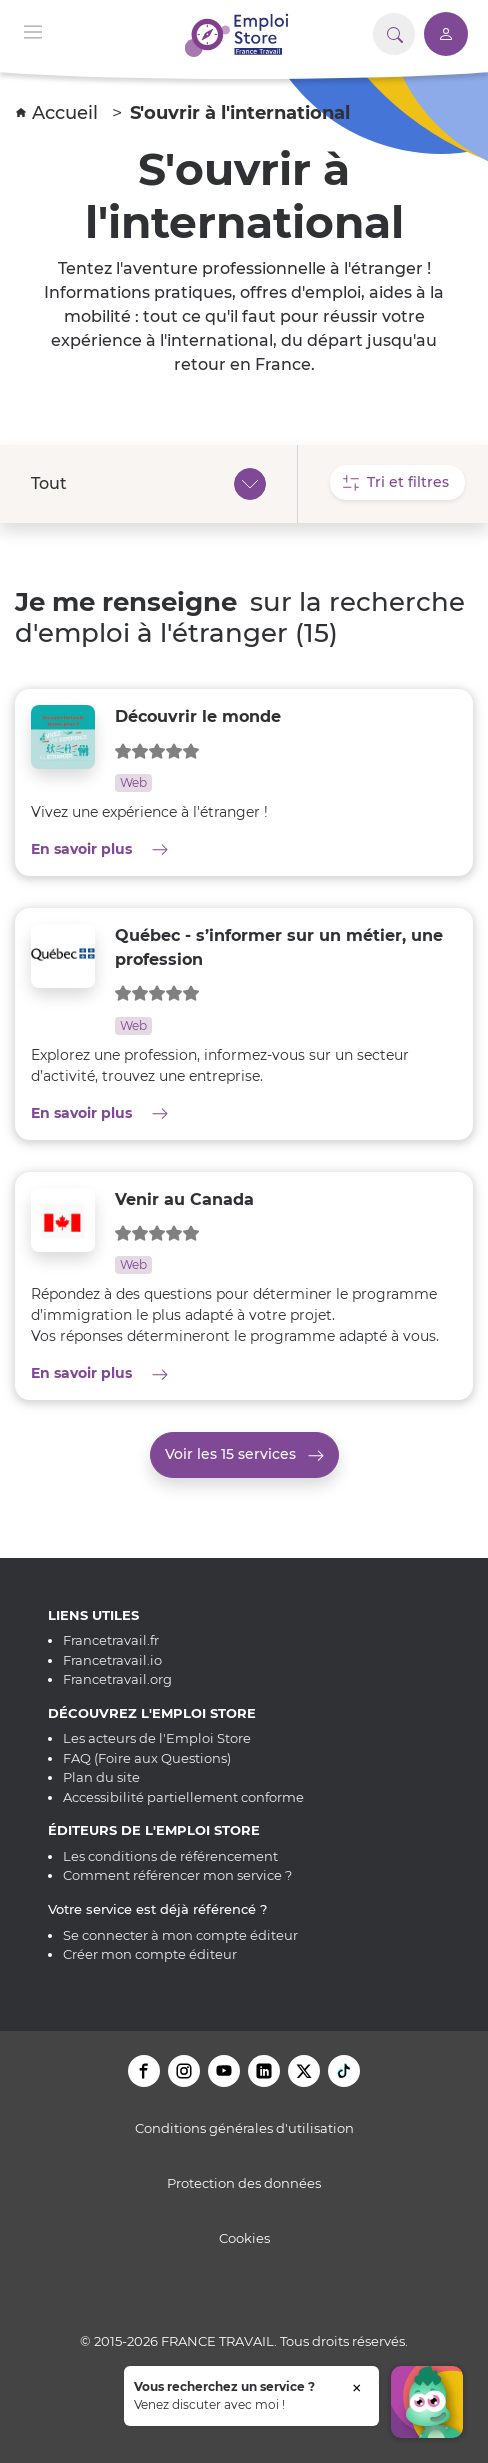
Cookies (244, 2238)
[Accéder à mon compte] (446, 34)
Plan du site (101, 1777)
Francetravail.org (117, 1679)
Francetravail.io (112, 1660)
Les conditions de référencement (170, 1856)
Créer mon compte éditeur (150, 1954)
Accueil (59, 113)
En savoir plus (171, 848)
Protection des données (244, 2183)
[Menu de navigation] (33, 30)
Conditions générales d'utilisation (244, 2128)
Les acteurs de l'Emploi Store (157, 1738)
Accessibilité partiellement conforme (183, 1797)
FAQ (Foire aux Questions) (147, 1758)
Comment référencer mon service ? (177, 1875)
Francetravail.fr (111, 1640)
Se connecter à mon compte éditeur (180, 1935)
